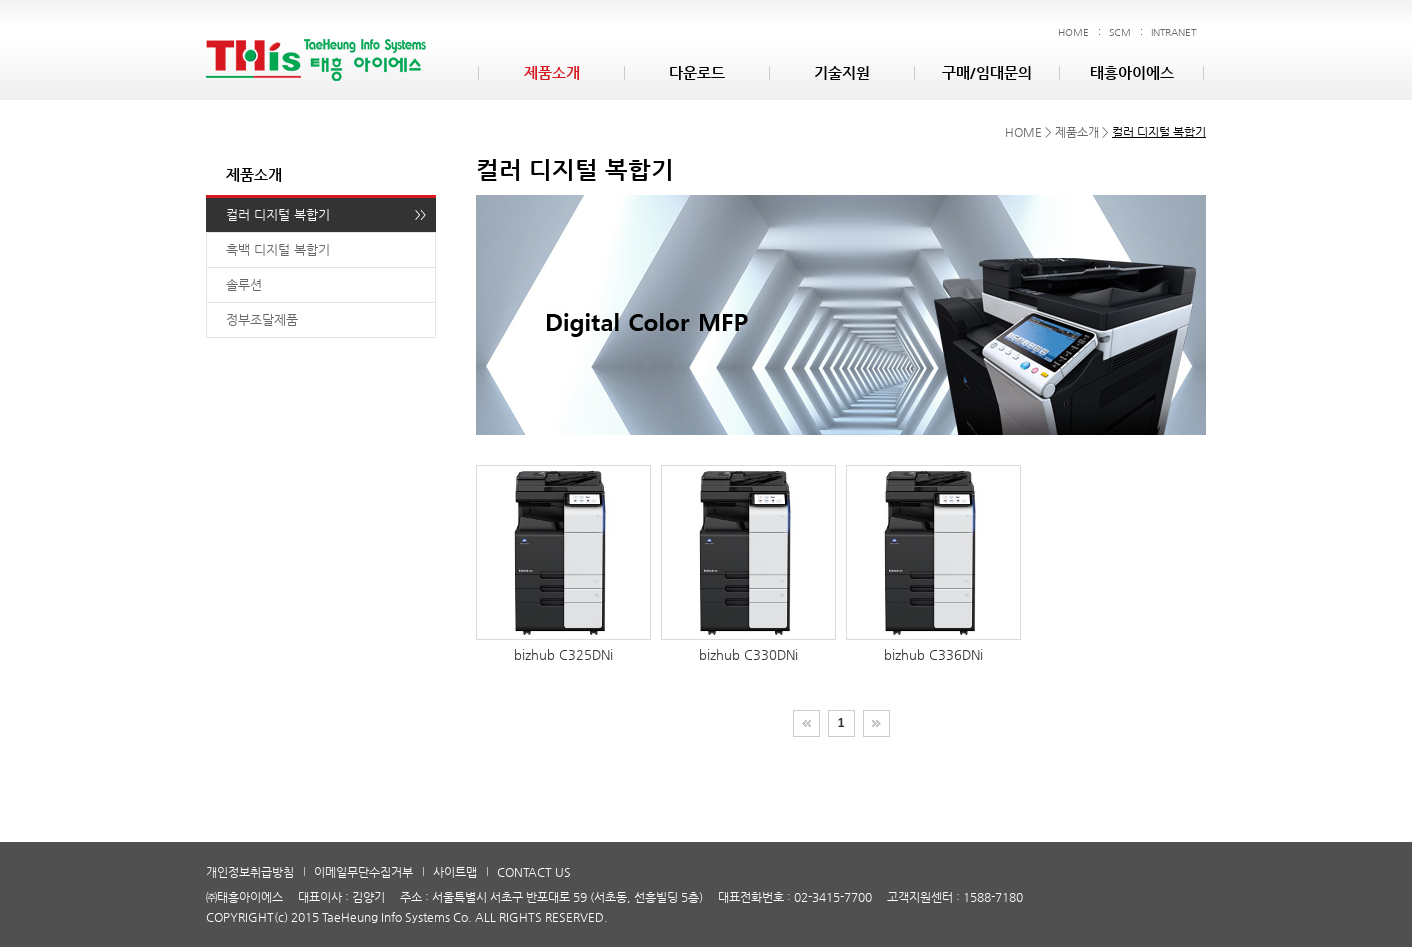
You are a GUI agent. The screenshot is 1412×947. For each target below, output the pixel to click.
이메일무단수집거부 (363, 872)
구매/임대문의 (987, 72)
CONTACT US (534, 872)
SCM (1120, 32)
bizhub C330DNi (748, 563)
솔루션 (244, 284)
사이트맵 (455, 872)
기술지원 (842, 72)
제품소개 (552, 72)
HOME (1073, 32)
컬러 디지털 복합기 (278, 214)
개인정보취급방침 (250, 872)
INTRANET (1173, 32)
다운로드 (697, 72)
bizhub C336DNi (933, 563)
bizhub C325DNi (563, 563)
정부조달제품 (262, 319)
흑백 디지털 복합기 (278, 249)
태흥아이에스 (1132, 72)
